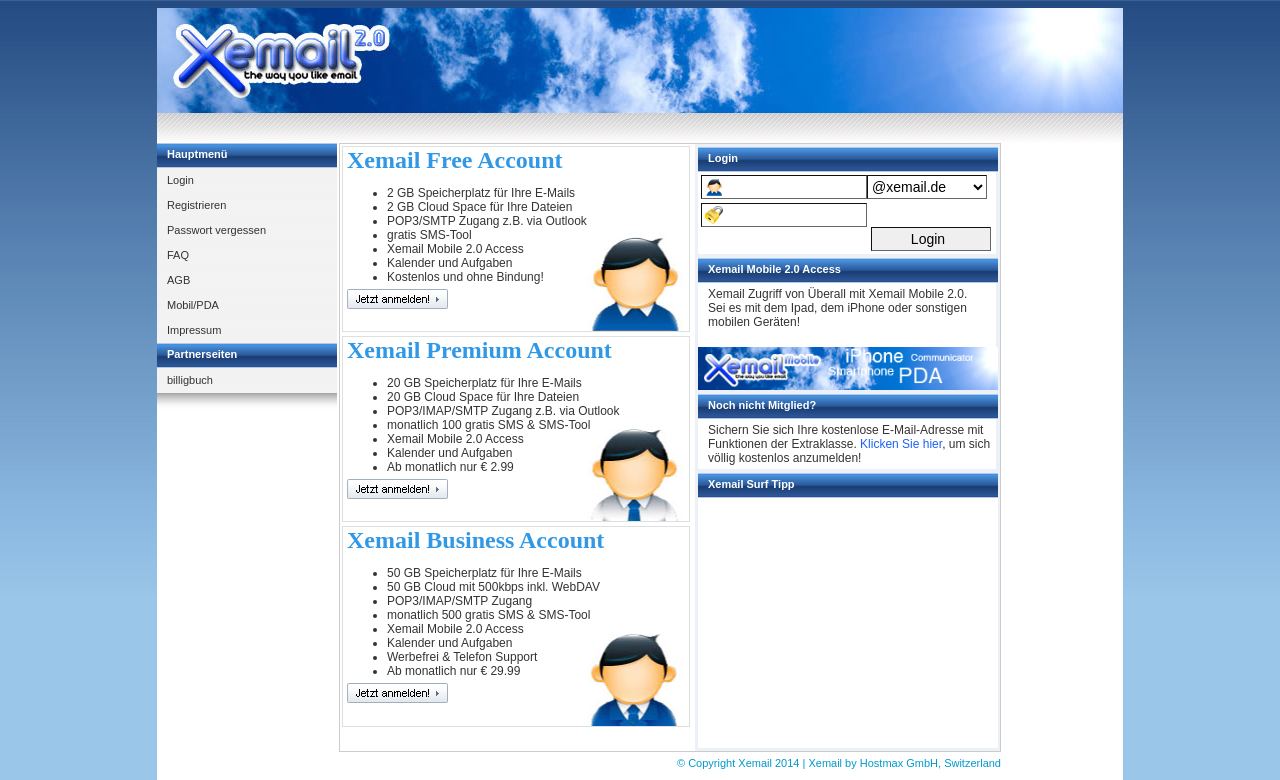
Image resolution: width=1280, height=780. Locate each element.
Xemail (756, 763)
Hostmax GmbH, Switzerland (930, 763)
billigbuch (190, 380)
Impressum (194, 330)
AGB (178, 280)
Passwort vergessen (216, 230)
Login (180, 180)
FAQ (178, 255)
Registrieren (196, 205)
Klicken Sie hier (901, 444)
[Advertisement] (759, 61)
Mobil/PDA (193, 305)
